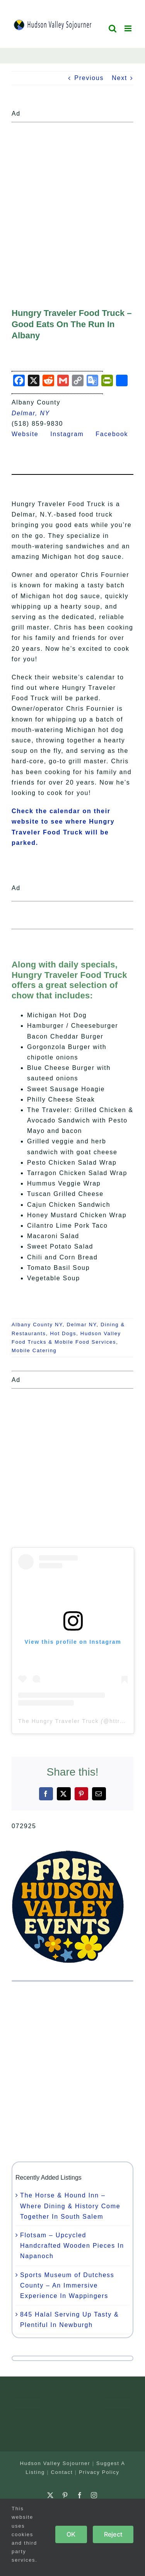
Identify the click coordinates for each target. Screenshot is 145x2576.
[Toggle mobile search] (113, 28)
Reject (113, 2534)
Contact (62, 2472)
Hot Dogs (63, 1333)
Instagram (71, 434)
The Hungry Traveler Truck (58, 1721)
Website (30, 434)
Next (119, 78)
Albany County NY (37, 1324)
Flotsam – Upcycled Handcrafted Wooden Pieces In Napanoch (72, 2245)
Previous (89, 78)
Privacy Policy (99, 2472)
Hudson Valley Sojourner (55, 2463)
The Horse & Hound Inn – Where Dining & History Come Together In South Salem (70, 2205)
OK (71, 2534)
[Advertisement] (72, 198)
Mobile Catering (34, 1350)
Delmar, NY (31, 413)
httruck (119, 1721)
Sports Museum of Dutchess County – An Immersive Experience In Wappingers (67, 2285)
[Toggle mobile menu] (129, 28)
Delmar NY (81, 1324)
